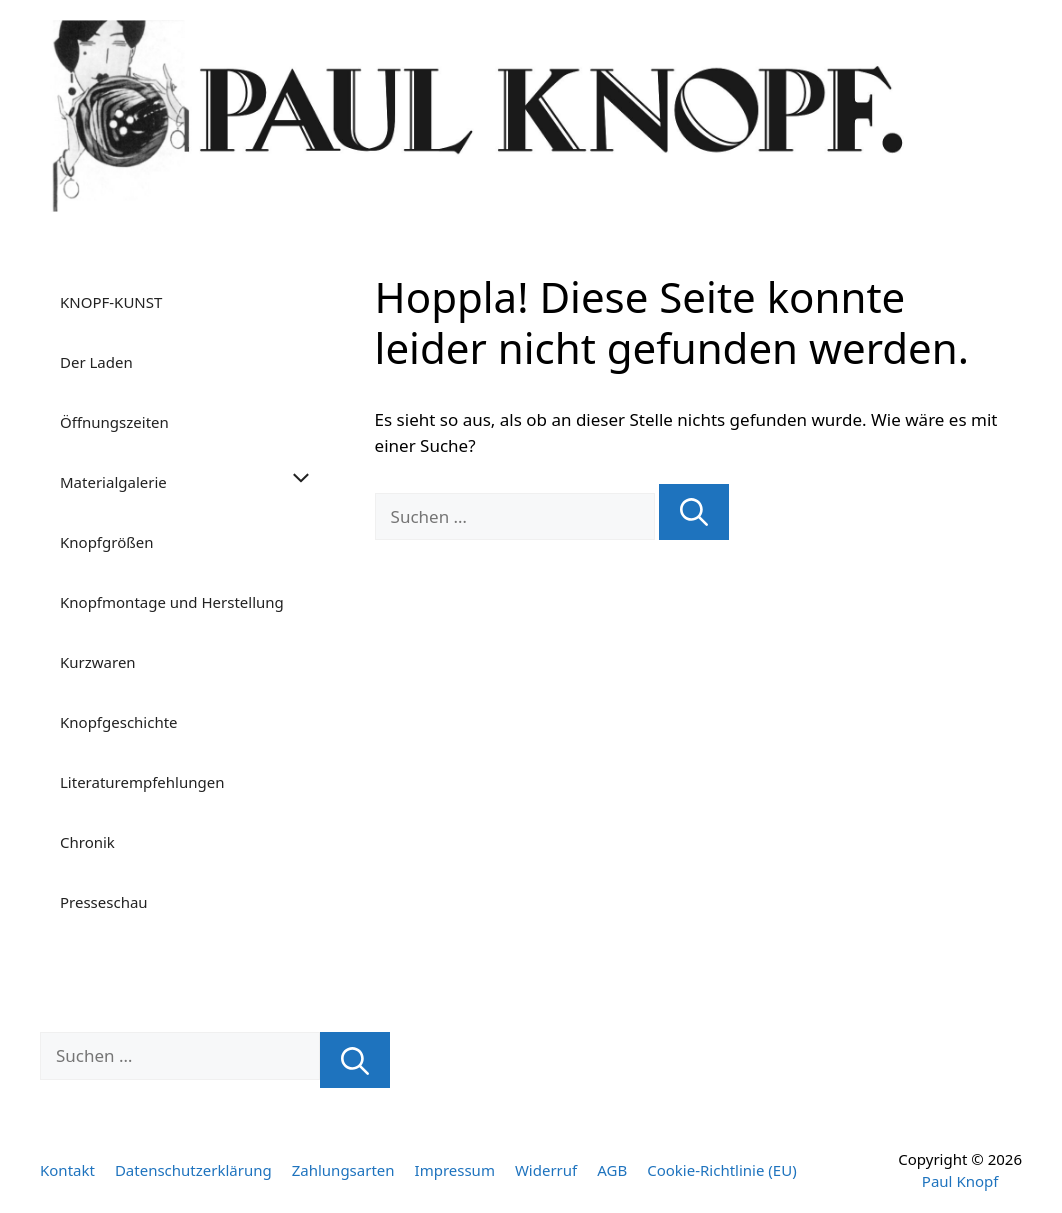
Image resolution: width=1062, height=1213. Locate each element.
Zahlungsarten (343, 1170)
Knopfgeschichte (119, 722)
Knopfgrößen (106, 542)
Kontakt (67, 1170)
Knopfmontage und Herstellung (172, 602)
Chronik (87, 842)
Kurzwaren (98, 662)
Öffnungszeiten (114, 422)
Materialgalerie (197, 482)
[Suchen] (694, 512)
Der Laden (96, 362)
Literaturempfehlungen (142, 782)
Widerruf (546, 1170)
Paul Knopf (960, 1181)
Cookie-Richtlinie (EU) (721, 1170)
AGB (612, 1170)
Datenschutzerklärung (193, 1170)
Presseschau (104, 902)
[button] (306, 482)
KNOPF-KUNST (111, 302)
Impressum (455, 1170)
